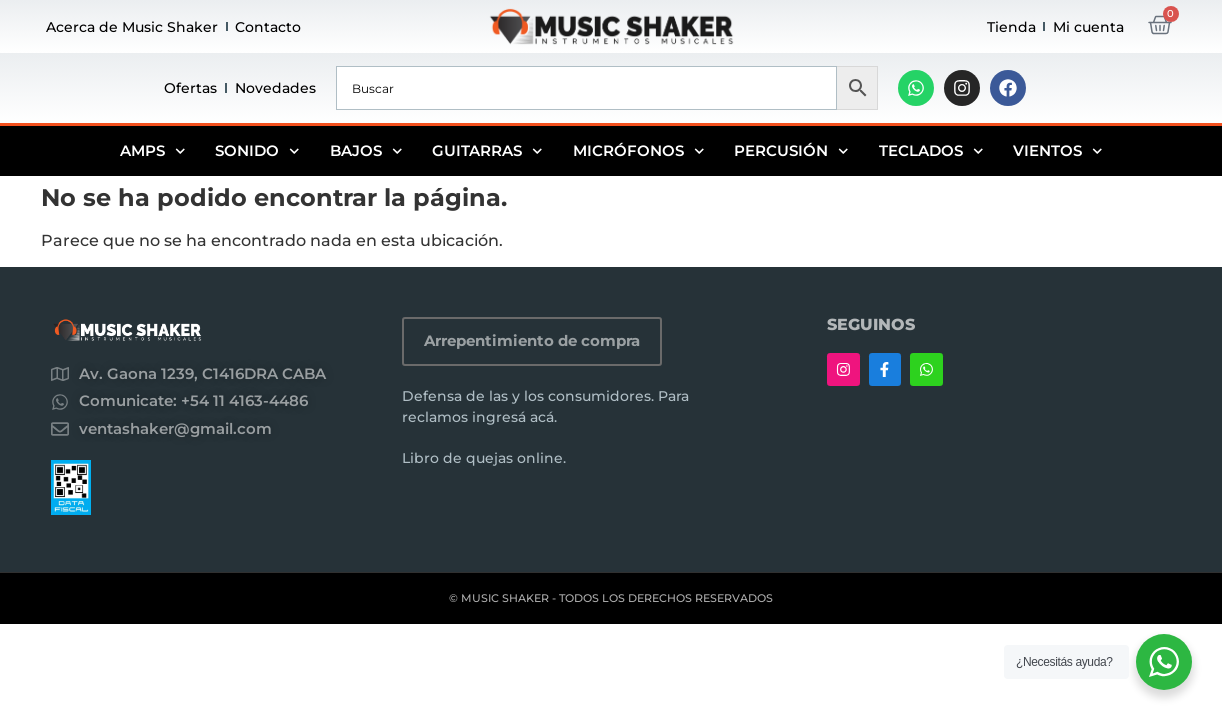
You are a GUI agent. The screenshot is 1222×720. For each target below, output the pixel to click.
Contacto (268, 27)
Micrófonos (639, 151)
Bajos (366, 151)
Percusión (791, 151)
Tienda (1011, 27)
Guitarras (487, 151)
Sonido (257, 151)
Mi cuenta (1088, 27)
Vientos (1058, 151)
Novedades (275, 88)
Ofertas (190, 88)
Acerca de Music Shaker (132, 27)
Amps (153, 151)
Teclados (931, 151)
